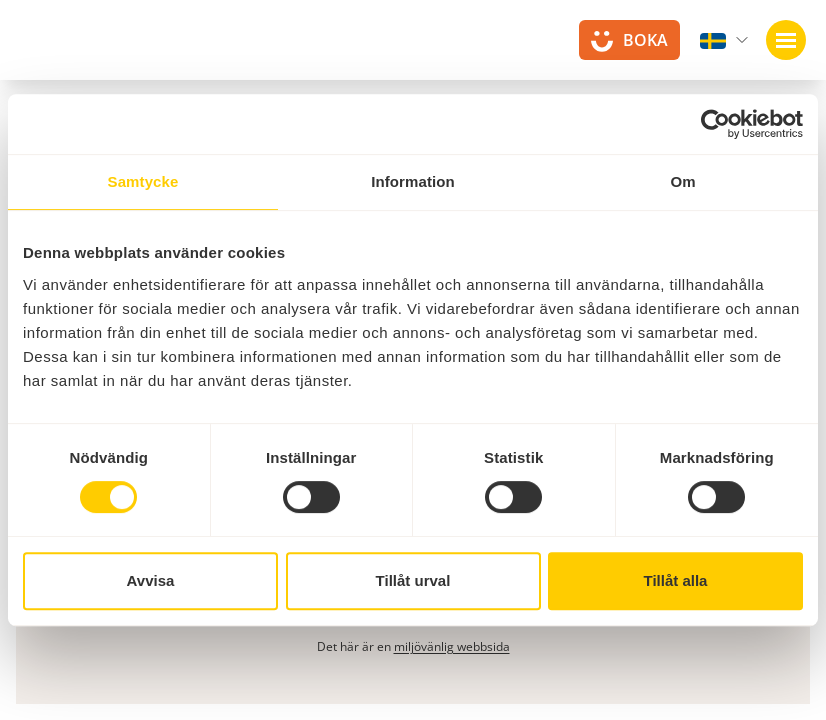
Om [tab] (682, 181)
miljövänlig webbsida (452, 646)
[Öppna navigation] (786, 40)
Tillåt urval (413, 580)
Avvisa (151, 580)
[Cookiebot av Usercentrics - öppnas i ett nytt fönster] (715, 124)
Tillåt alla (676, 580)
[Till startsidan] (70, 50)
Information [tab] (413, 181)
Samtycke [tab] (143, 181)
